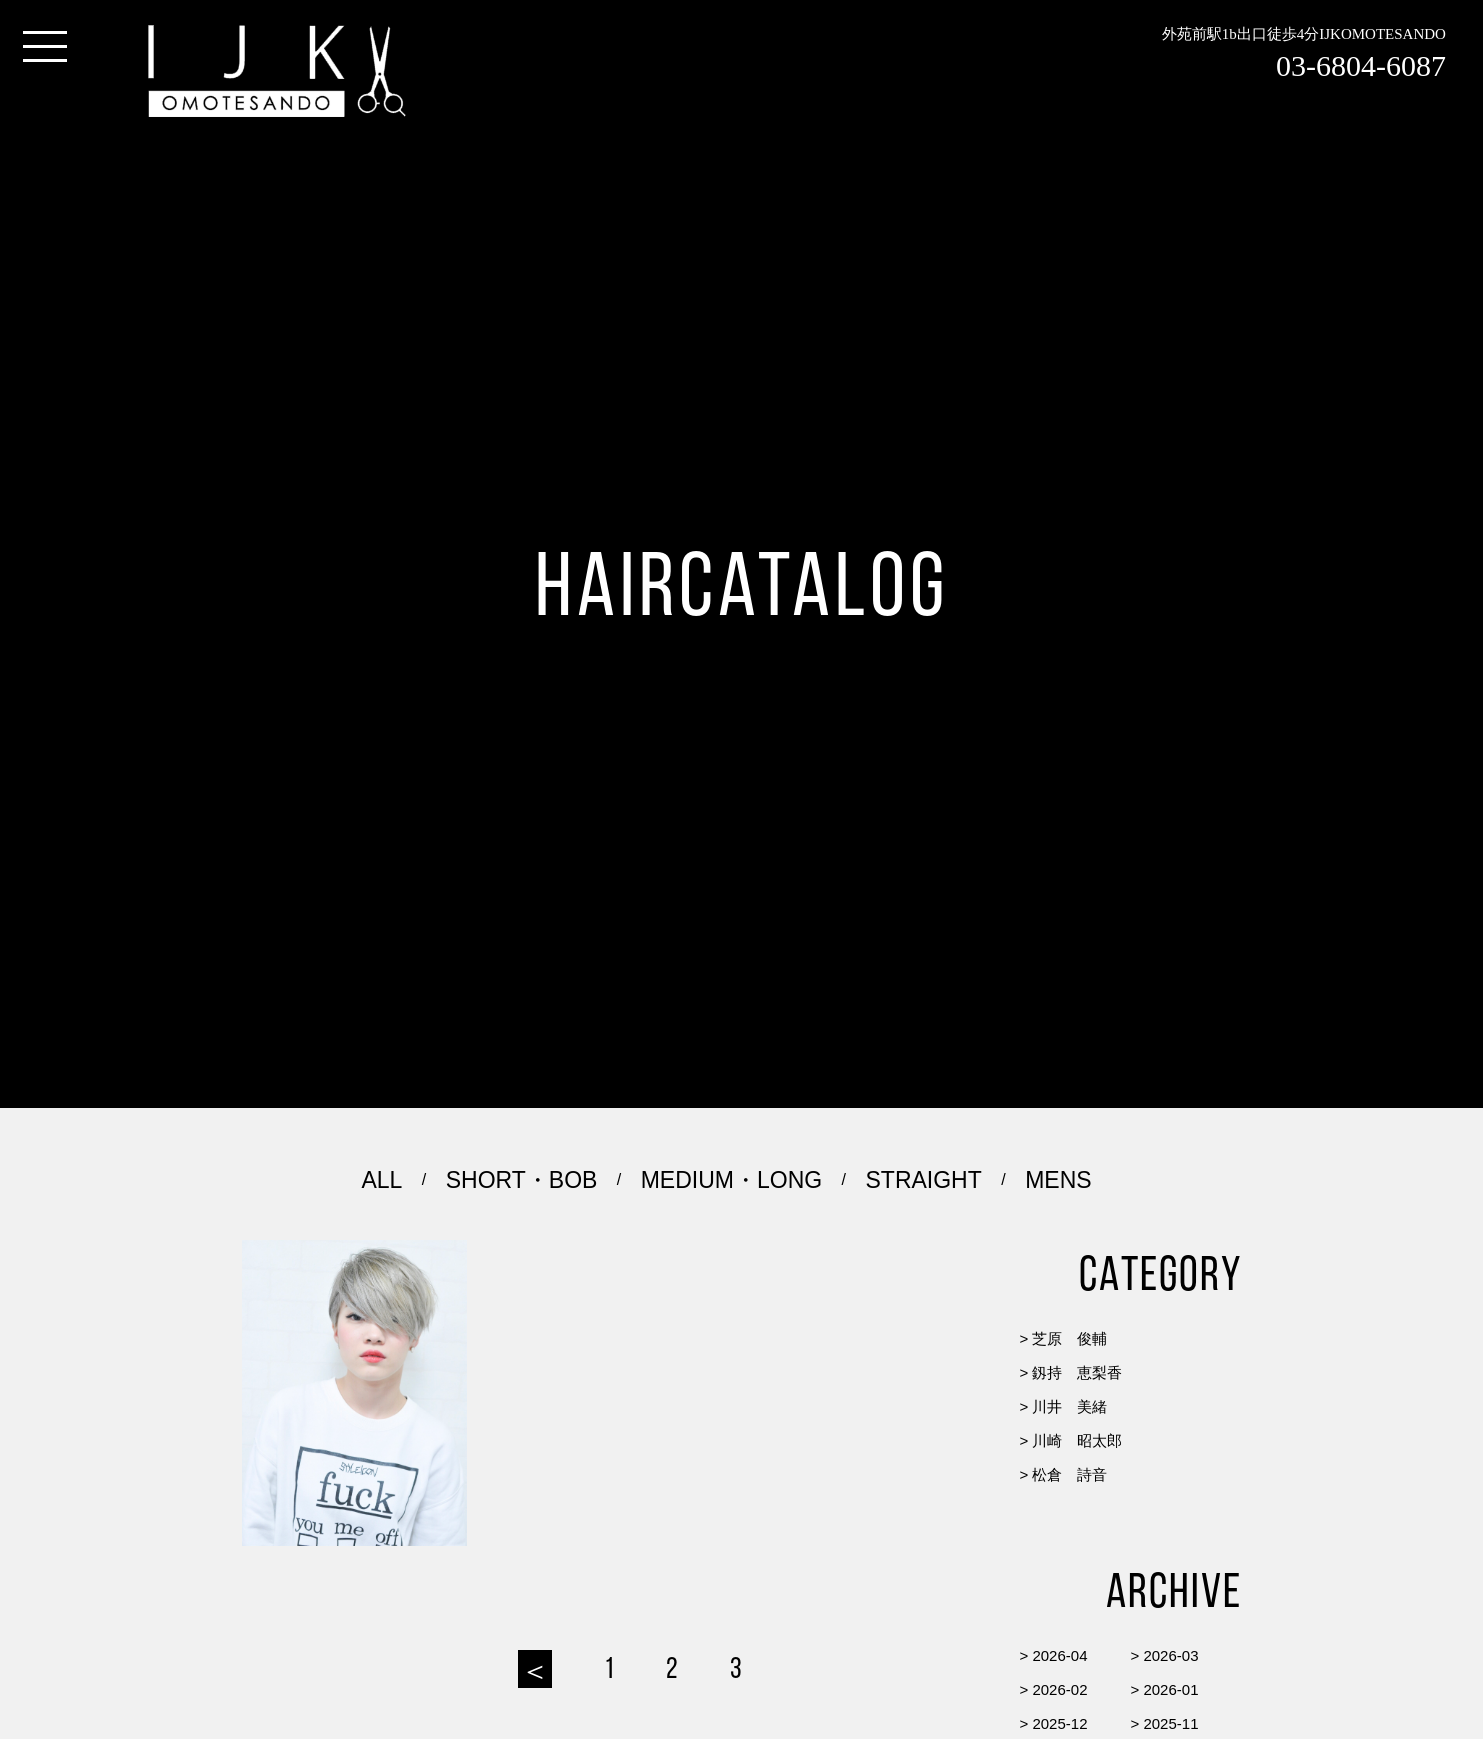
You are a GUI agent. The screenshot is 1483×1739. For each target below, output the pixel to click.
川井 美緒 (1069, 1406)
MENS (1058, 1180)
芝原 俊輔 (1069, 1338)
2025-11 (1170, 1723)
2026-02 (1059, 1689)
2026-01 (1170, 1689)
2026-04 (1059, 1655)
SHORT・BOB (522, 1180)
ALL (381, 1180)
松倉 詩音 (1069, 1474)
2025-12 (1059, 1723)
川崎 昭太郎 (1077, 1440)
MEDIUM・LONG (731, 1180)
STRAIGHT (924, 1180)
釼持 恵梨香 (1077, 1372)
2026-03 (1170, 1655)
